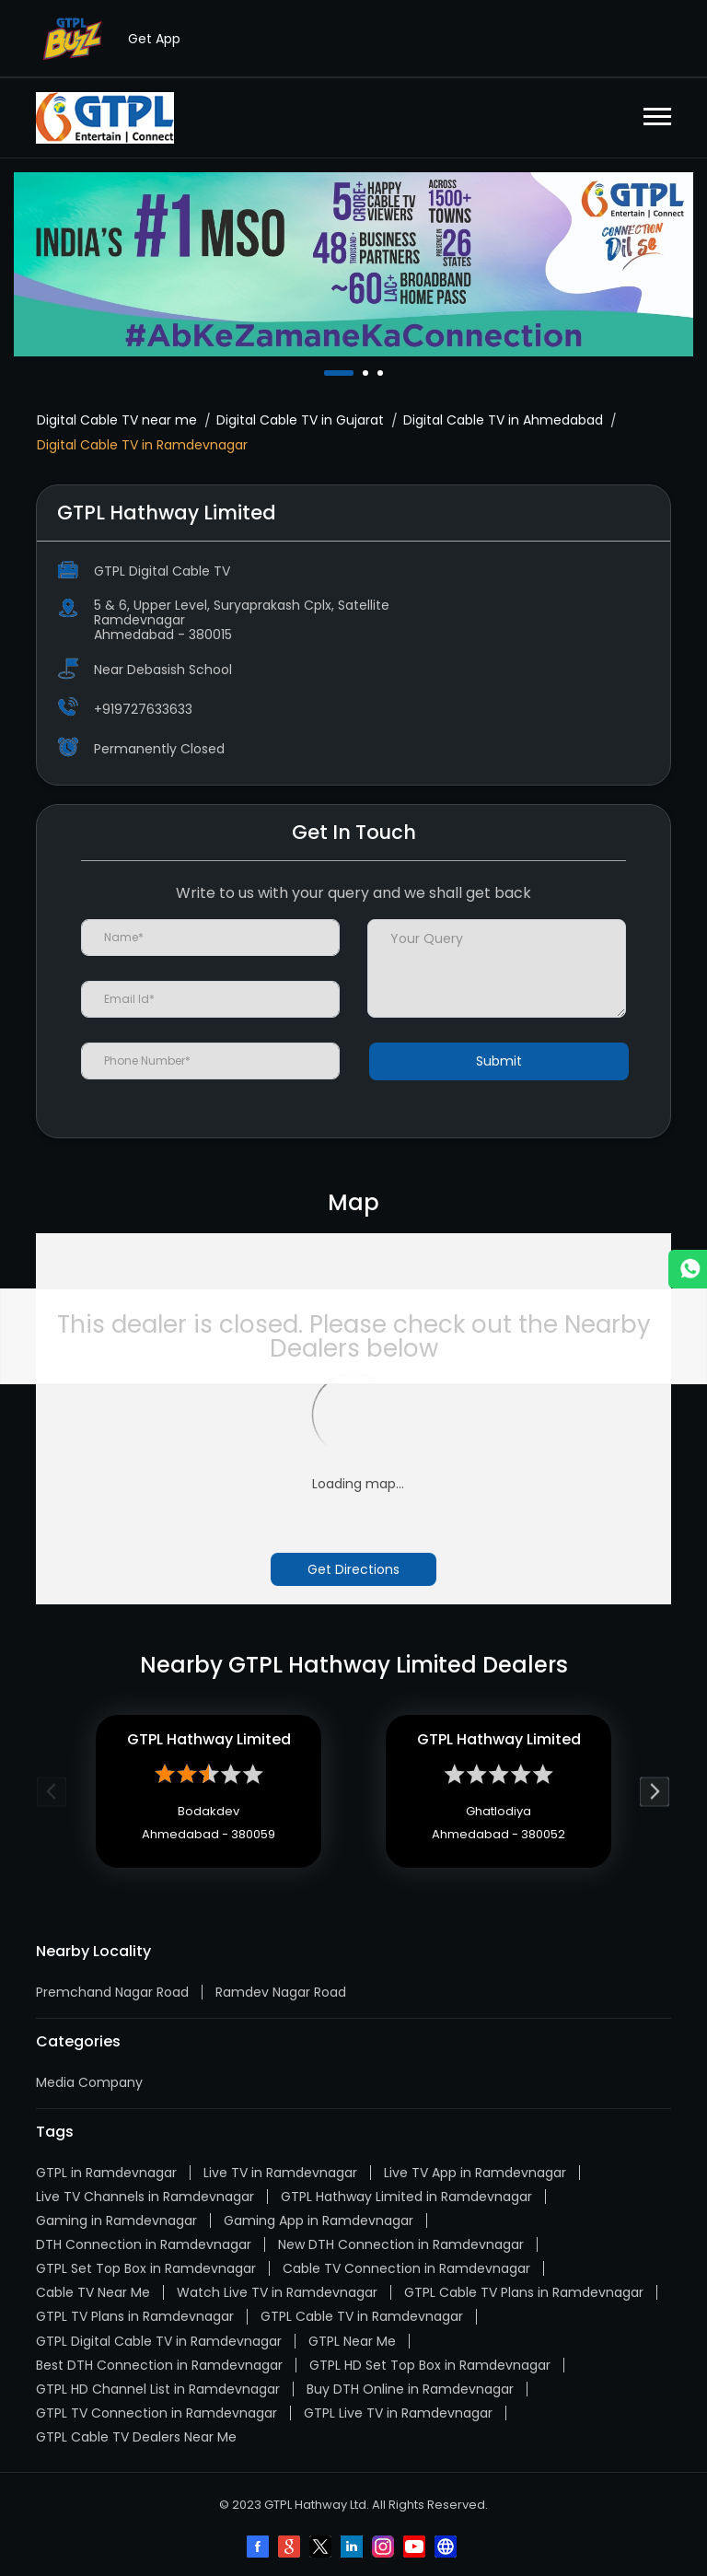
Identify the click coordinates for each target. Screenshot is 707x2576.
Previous (52, 1792)
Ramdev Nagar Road (280, 1992)
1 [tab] (328, 373)
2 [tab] (367, 373)
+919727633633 (143, 709)
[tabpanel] (353, 264)
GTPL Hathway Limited (209, 1739)
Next (655, 1792)
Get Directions (353, 1569)
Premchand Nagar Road (112, 1992)
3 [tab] (382, 373)
